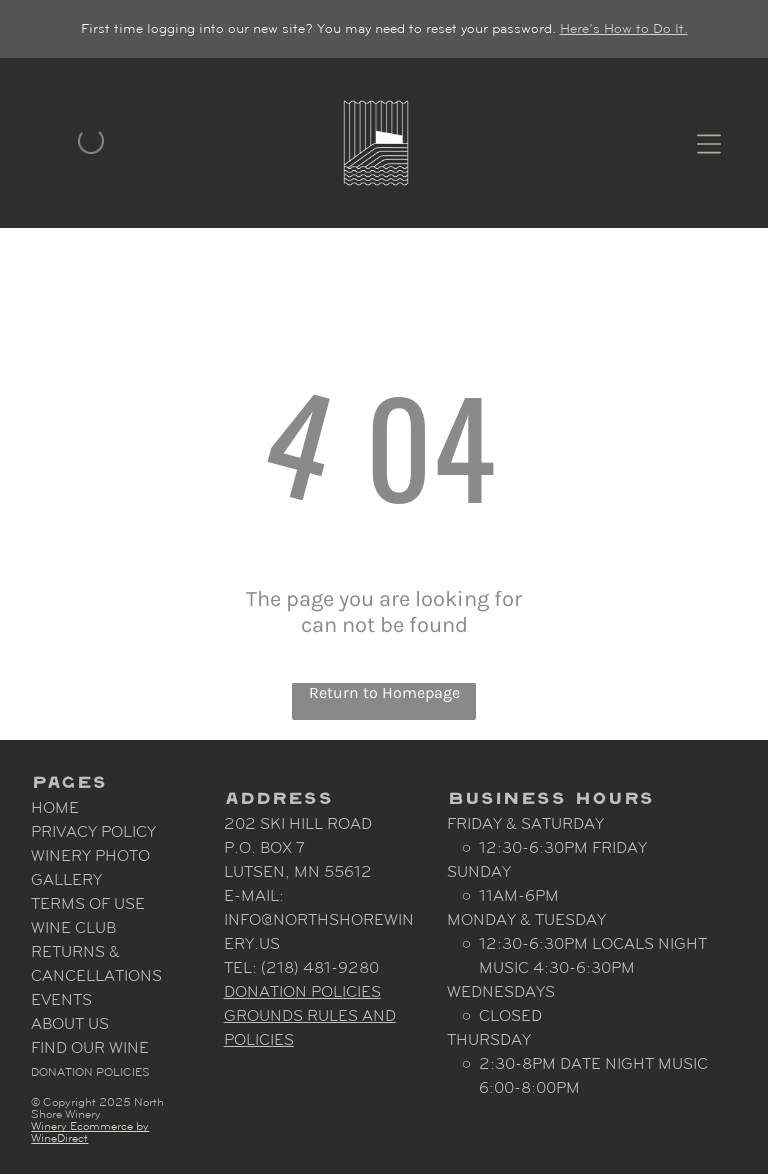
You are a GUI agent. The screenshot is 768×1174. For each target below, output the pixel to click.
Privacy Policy (93, 831)
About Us (70, 1023)
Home (55, 807)
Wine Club (73, 927)
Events (61, 999)
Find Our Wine (90, 1047)
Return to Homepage (384, 692)
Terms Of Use (88, 903)
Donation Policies (90, 1072)
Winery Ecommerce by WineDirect (90, 1132)
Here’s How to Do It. (624, 28)
